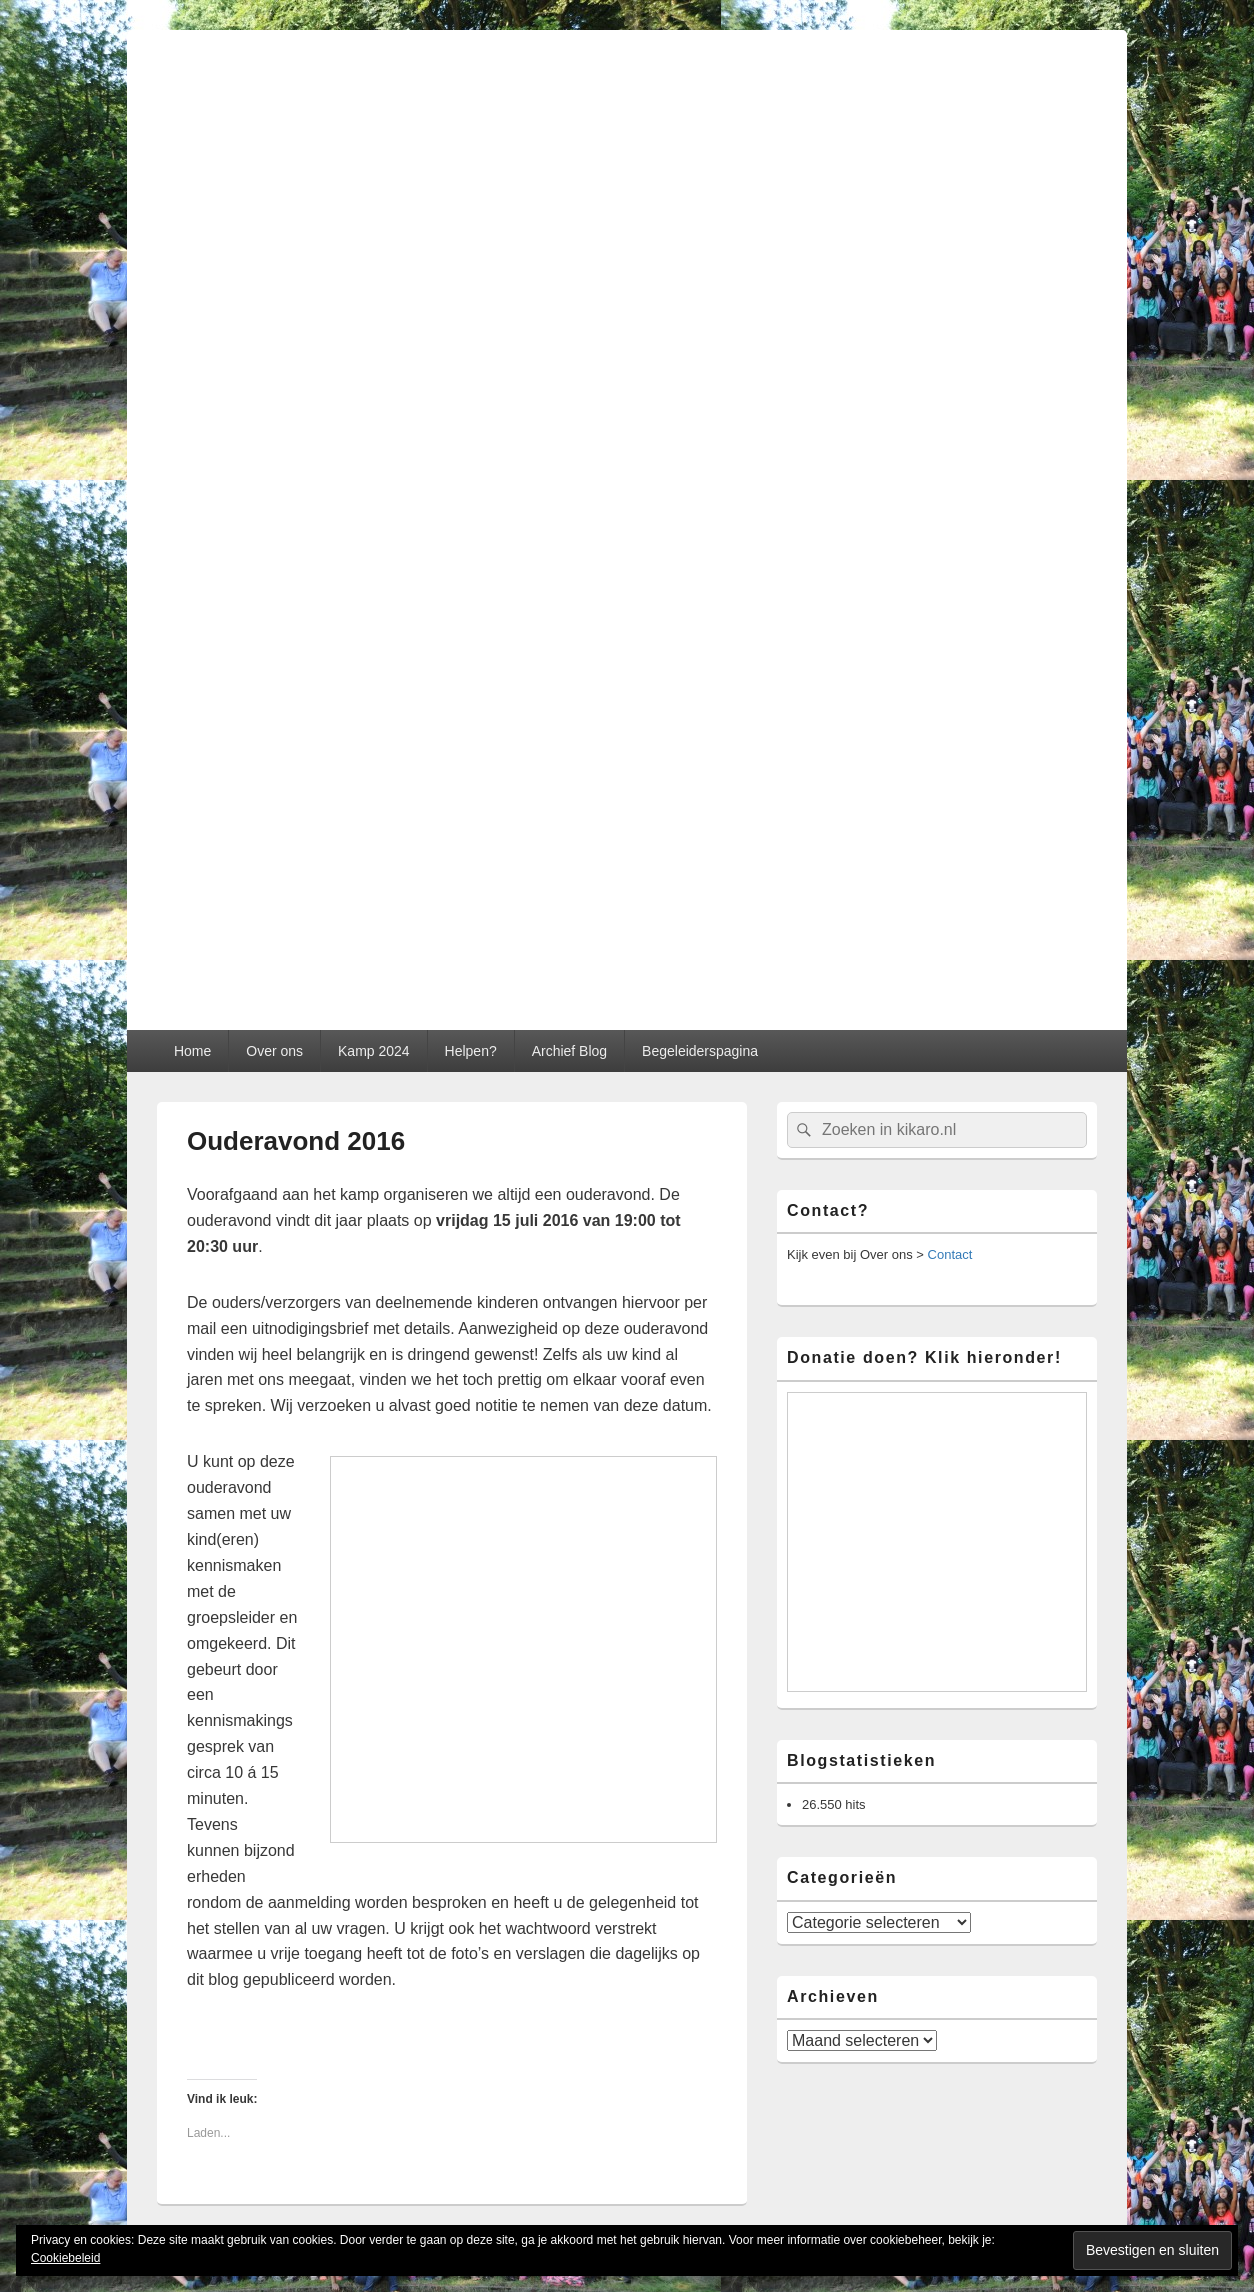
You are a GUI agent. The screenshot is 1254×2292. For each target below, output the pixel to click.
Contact (950, 1254)
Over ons (274, 1051)
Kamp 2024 (374, 1051)
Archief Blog (569, 1051)
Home (192, 1051)
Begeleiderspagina (700, 1051)
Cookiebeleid (65, 2258)
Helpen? (471, 1051)
